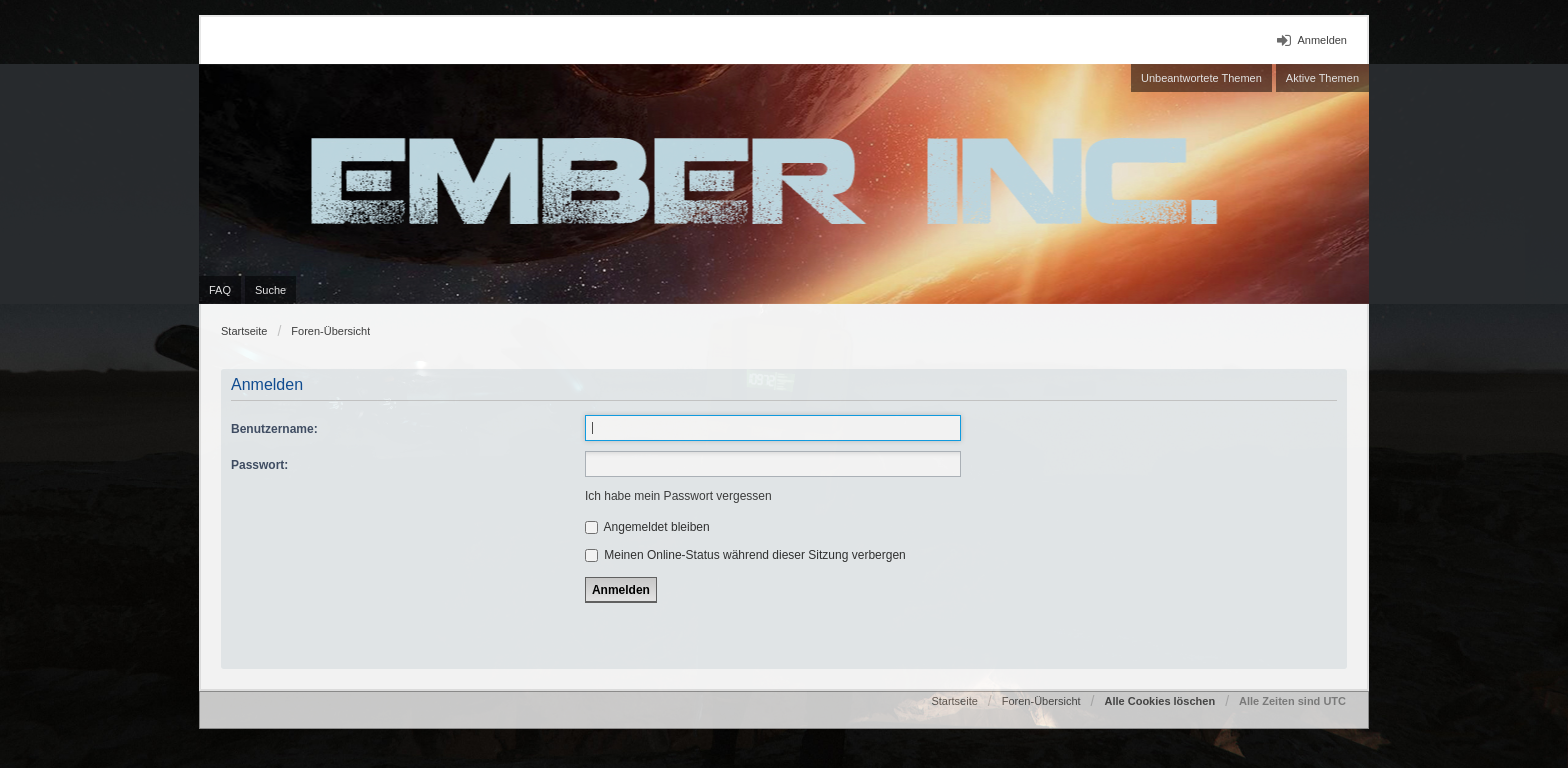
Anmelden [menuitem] (1322, 40)
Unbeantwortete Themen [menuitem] (1201, 78)
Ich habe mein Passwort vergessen (678, 496)
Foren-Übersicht (330, 331)
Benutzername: (274, 429)
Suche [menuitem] (270, 290)
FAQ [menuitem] (220, 290)
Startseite (244, 331)
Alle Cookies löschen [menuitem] (1159, 701)
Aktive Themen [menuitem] (1322, 78)
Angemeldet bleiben (647, 527)
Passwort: (259, 465)
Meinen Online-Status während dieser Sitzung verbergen (745, 555)
